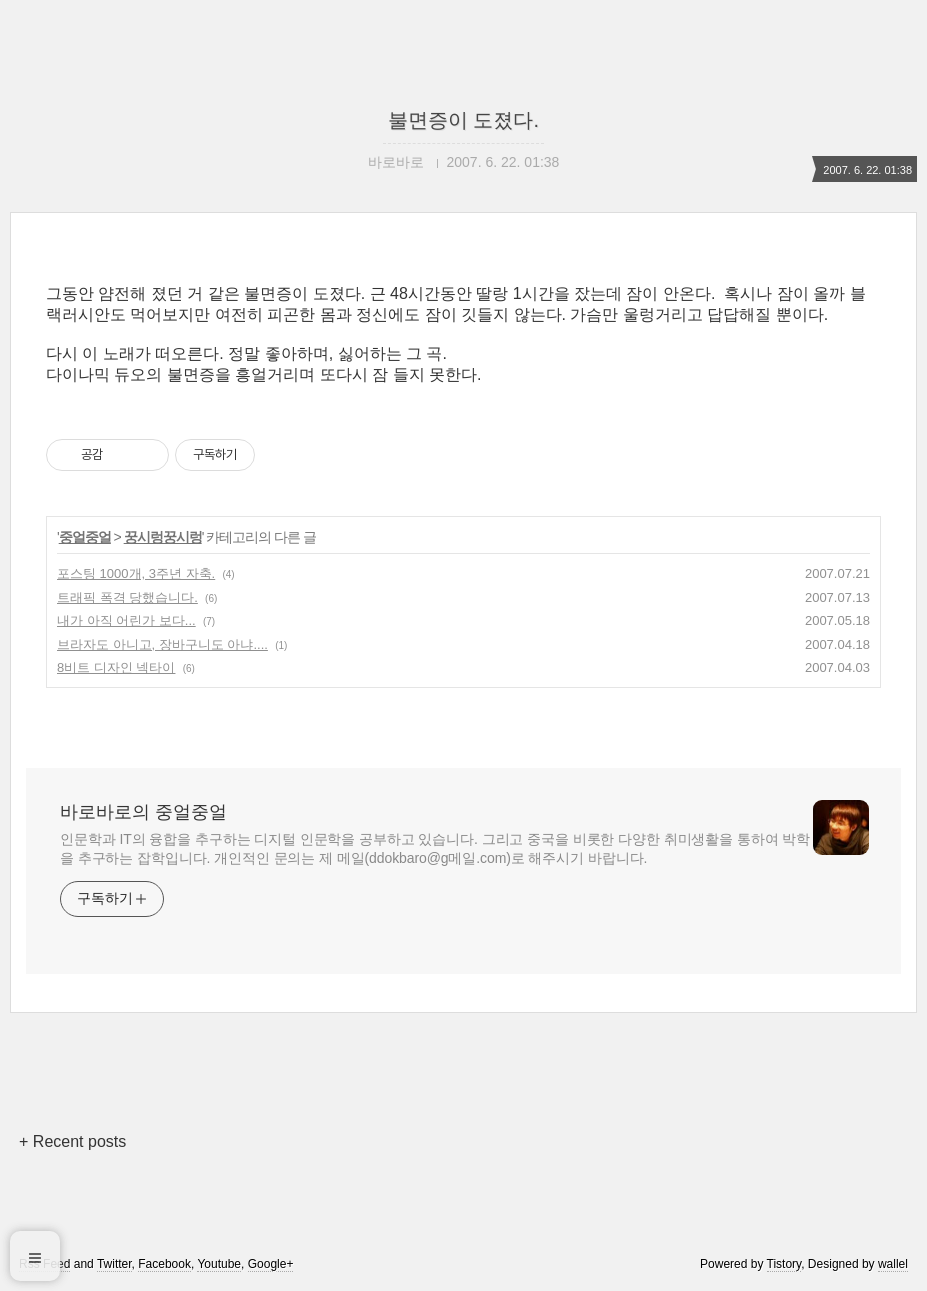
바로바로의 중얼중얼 (143, 812)
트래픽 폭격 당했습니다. (127, 597)
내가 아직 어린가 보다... (126, 620)
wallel (893, 1264)
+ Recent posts (72, 1141)
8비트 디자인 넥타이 (116, 667)
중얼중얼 (85, 537)
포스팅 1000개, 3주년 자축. (136, 573)
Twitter (114, 1264)
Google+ (271, 1264)
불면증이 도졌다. (463, 120)
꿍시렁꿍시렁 (163, 537)
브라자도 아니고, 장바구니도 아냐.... (162, 644)
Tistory (784, 1264)
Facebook (164, 1264)
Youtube (219, 1264)
